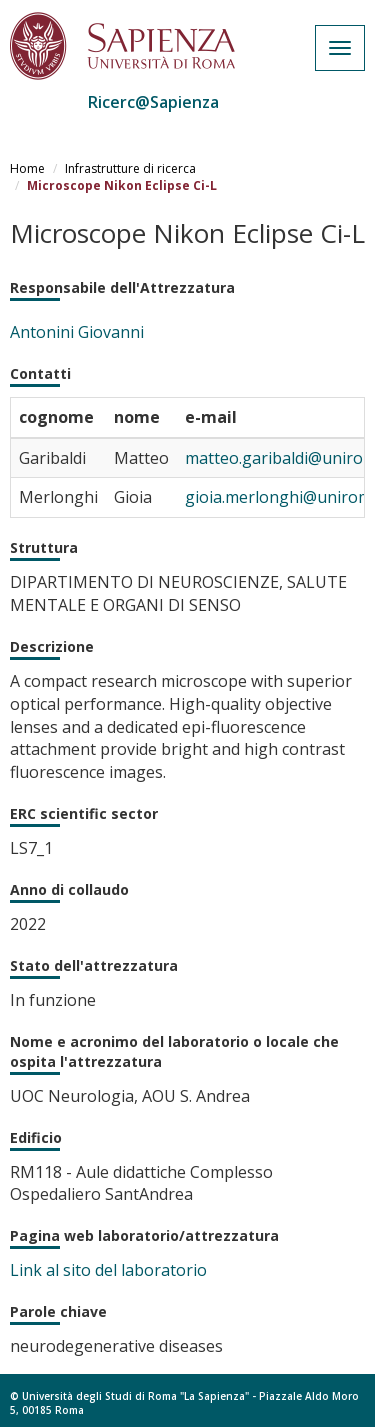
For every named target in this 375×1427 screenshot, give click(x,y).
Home (27, 168)
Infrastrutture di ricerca (130, 168)
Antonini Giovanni (77, 332)
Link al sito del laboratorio (108, 1270)
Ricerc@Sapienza (153, 102)
